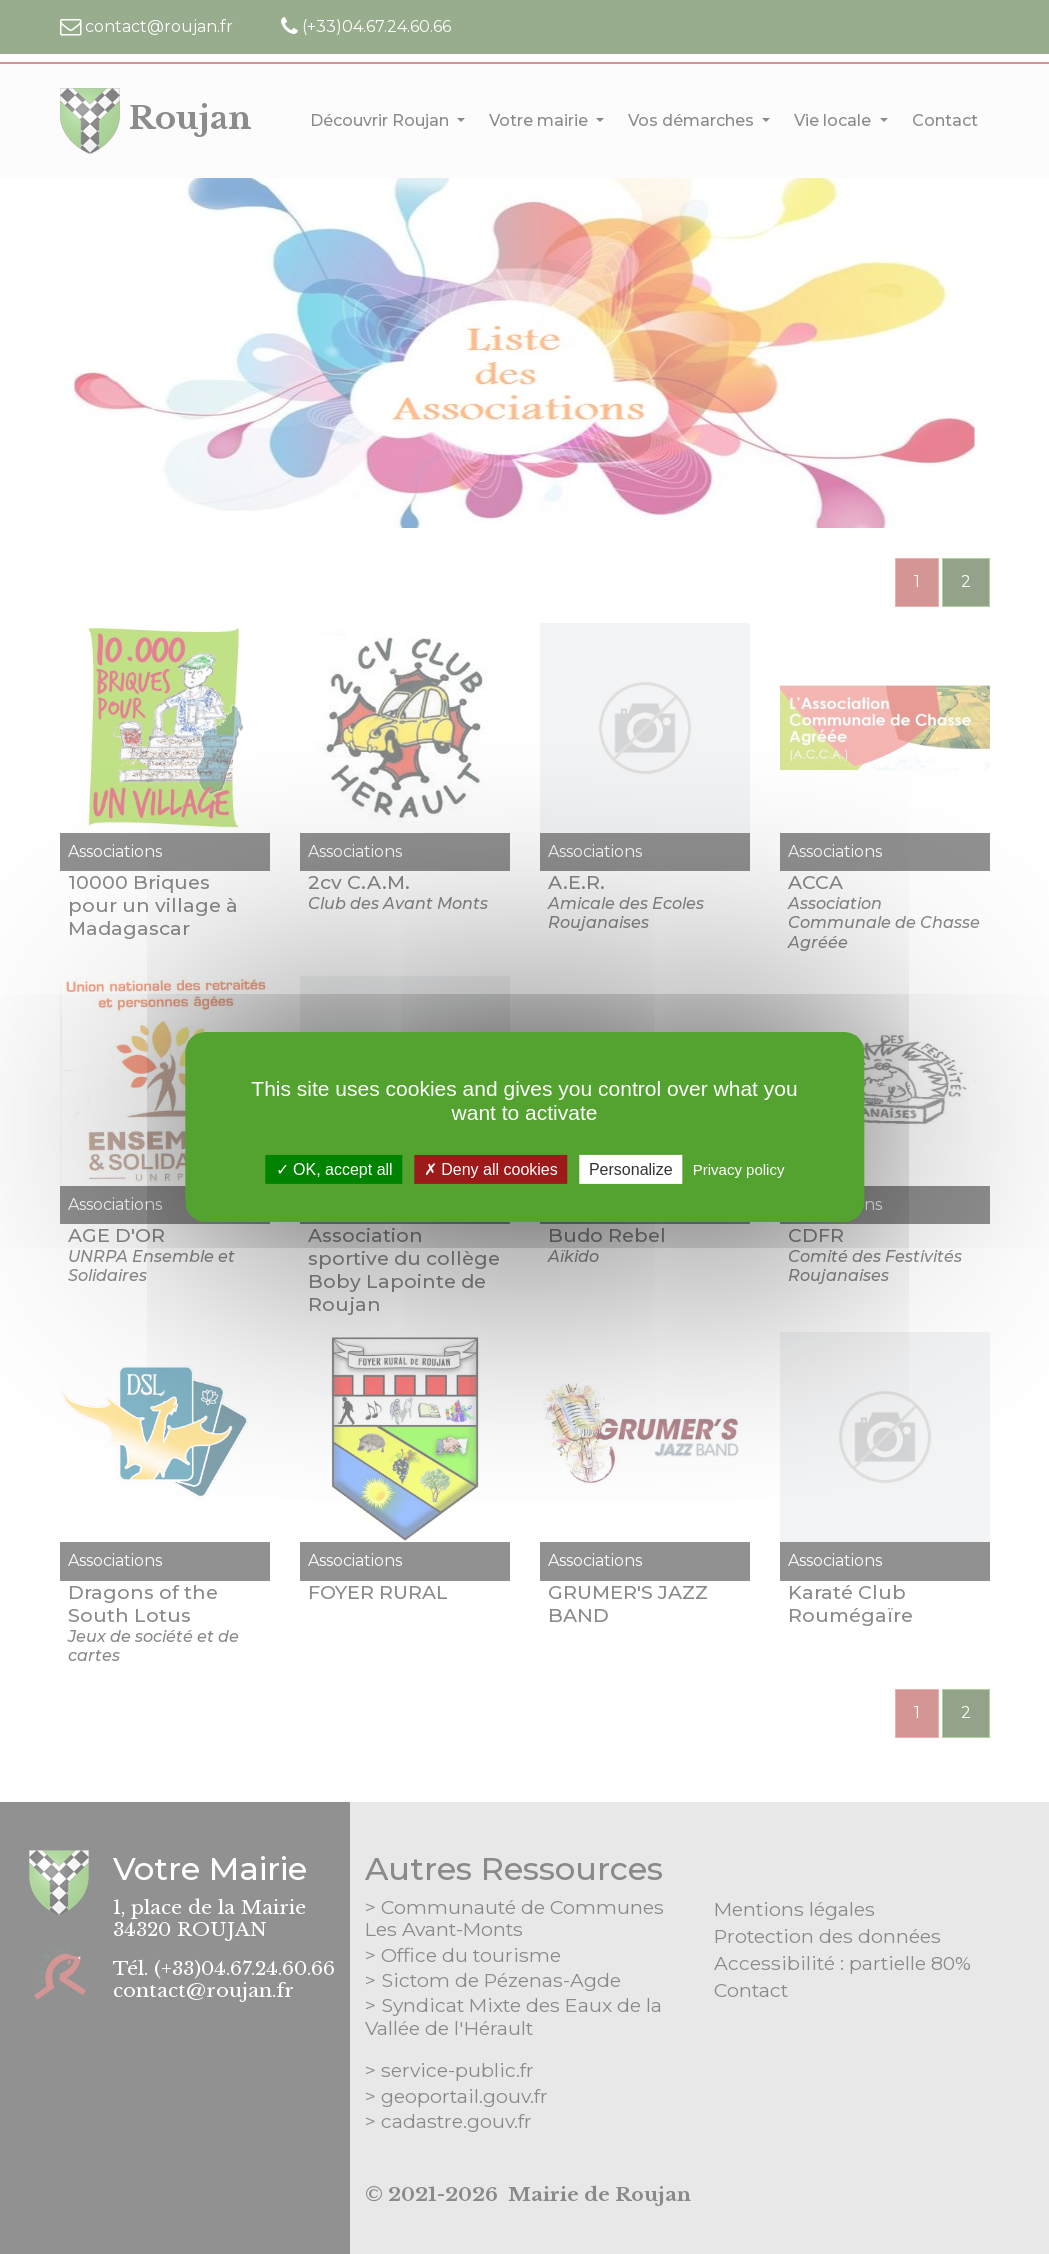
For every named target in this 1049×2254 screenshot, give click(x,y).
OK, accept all (334, 1169)
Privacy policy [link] (739, 1169)
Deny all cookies (491, 1169)
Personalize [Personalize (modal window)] (631, 1169)
